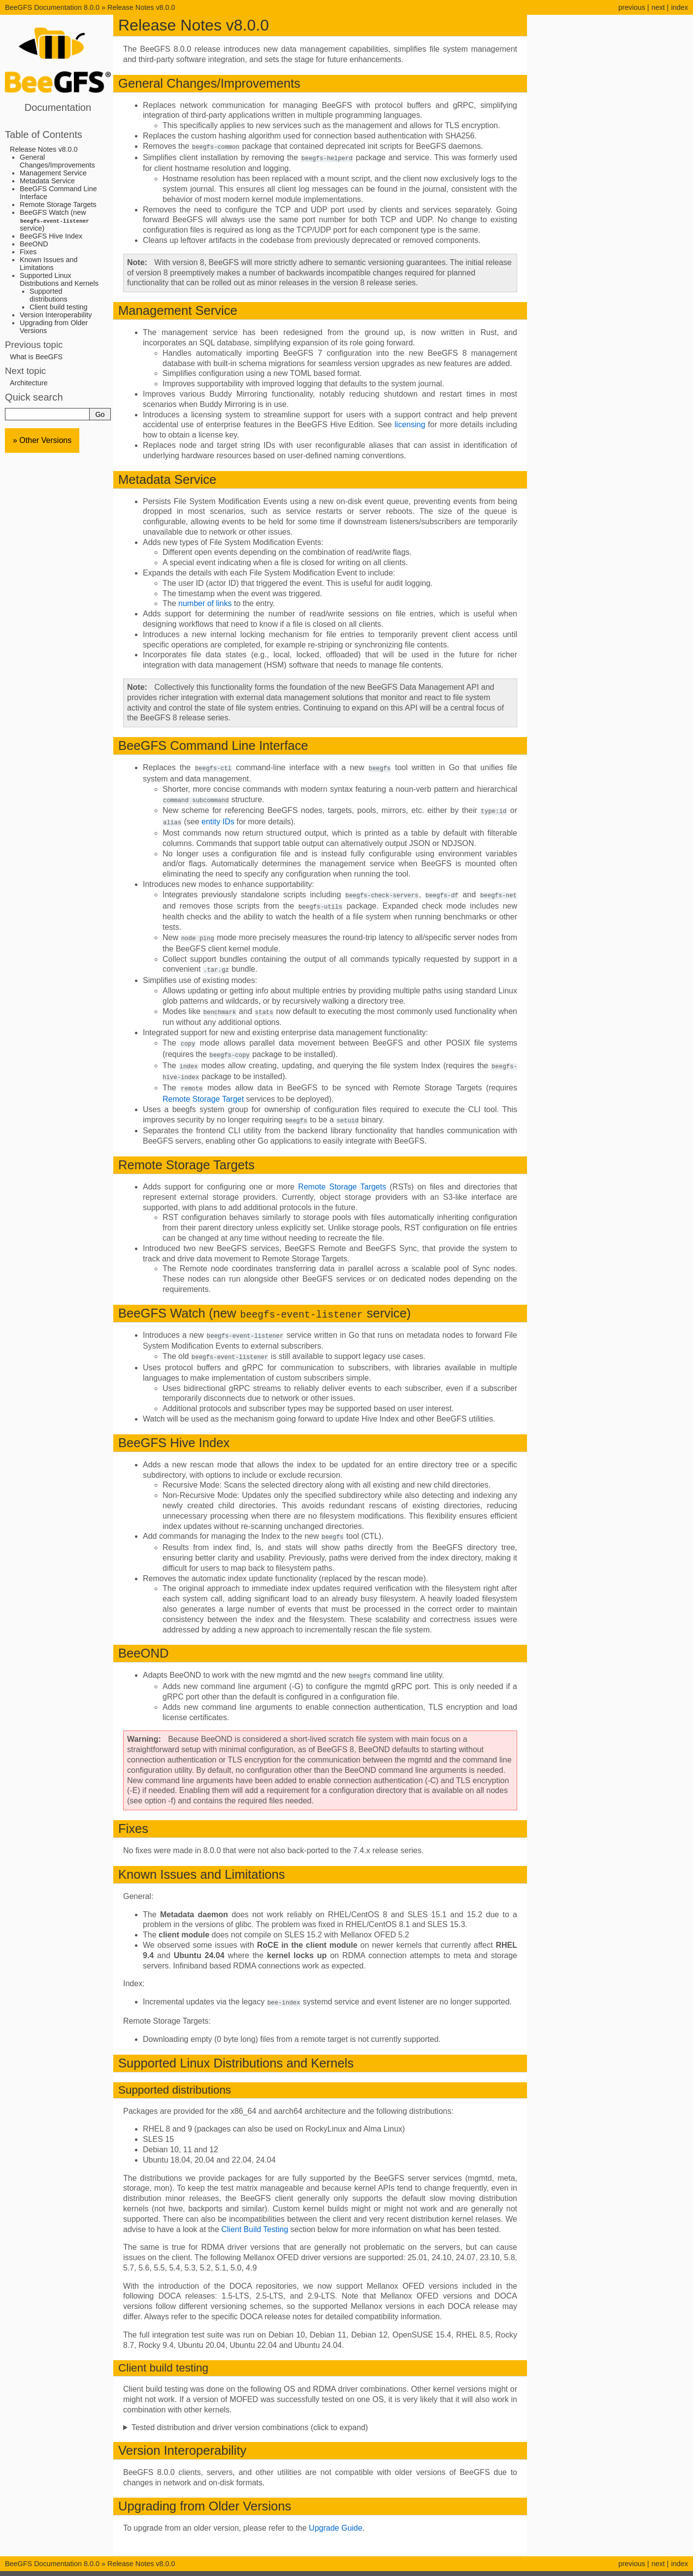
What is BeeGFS (36, 357)
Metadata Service (47, 181)
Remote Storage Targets (58, 204)
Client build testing (59, 307)
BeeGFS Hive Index (51, 236)
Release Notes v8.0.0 (141, 7)
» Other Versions (42, 440)
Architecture (29, 383)
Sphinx (407, 2568)
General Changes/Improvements (57, 161)
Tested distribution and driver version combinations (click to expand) (250, 2416)
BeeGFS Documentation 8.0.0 (53, 7)
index (679, 7)
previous (631, 7)
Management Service (53, 173)
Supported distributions (48, 295)
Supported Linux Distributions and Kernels (59, 279)
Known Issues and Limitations (49, 263)
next (658, 7)
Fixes (28, 252)
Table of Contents (43, 134)
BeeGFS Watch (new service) (55, 220)
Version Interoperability (56, 315)
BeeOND (34, 244)
